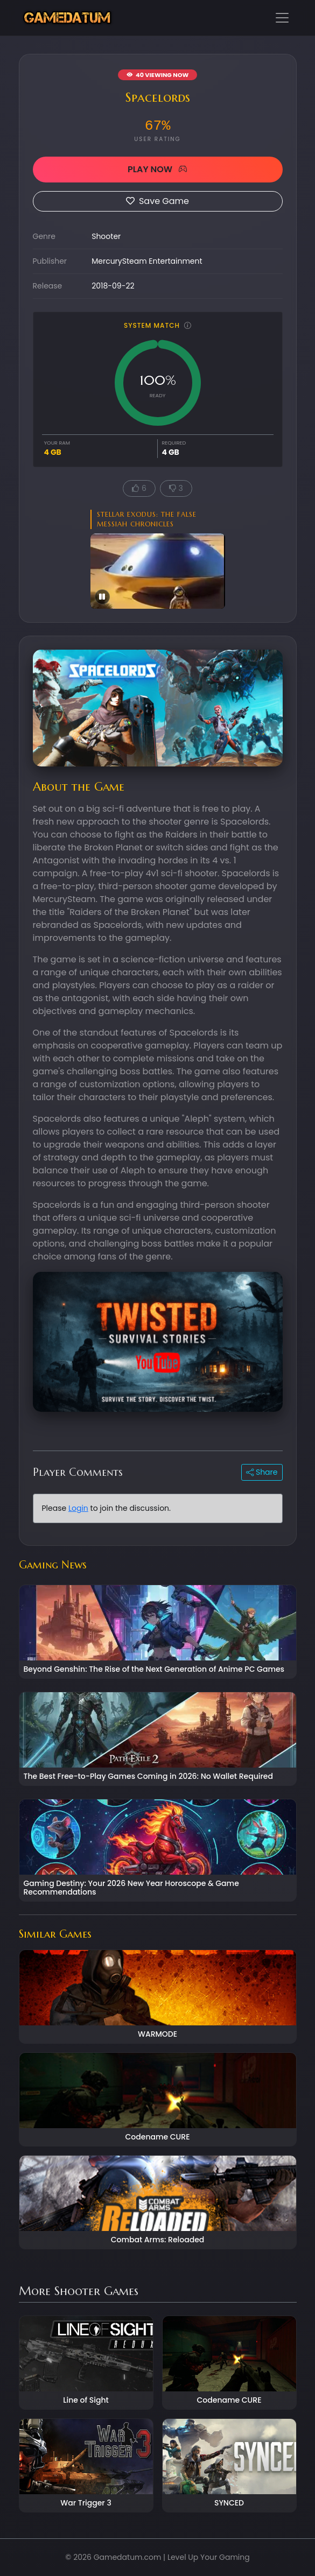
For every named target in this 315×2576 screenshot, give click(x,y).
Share (261, 1472)
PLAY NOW (157, 169)
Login (78, 1508)
